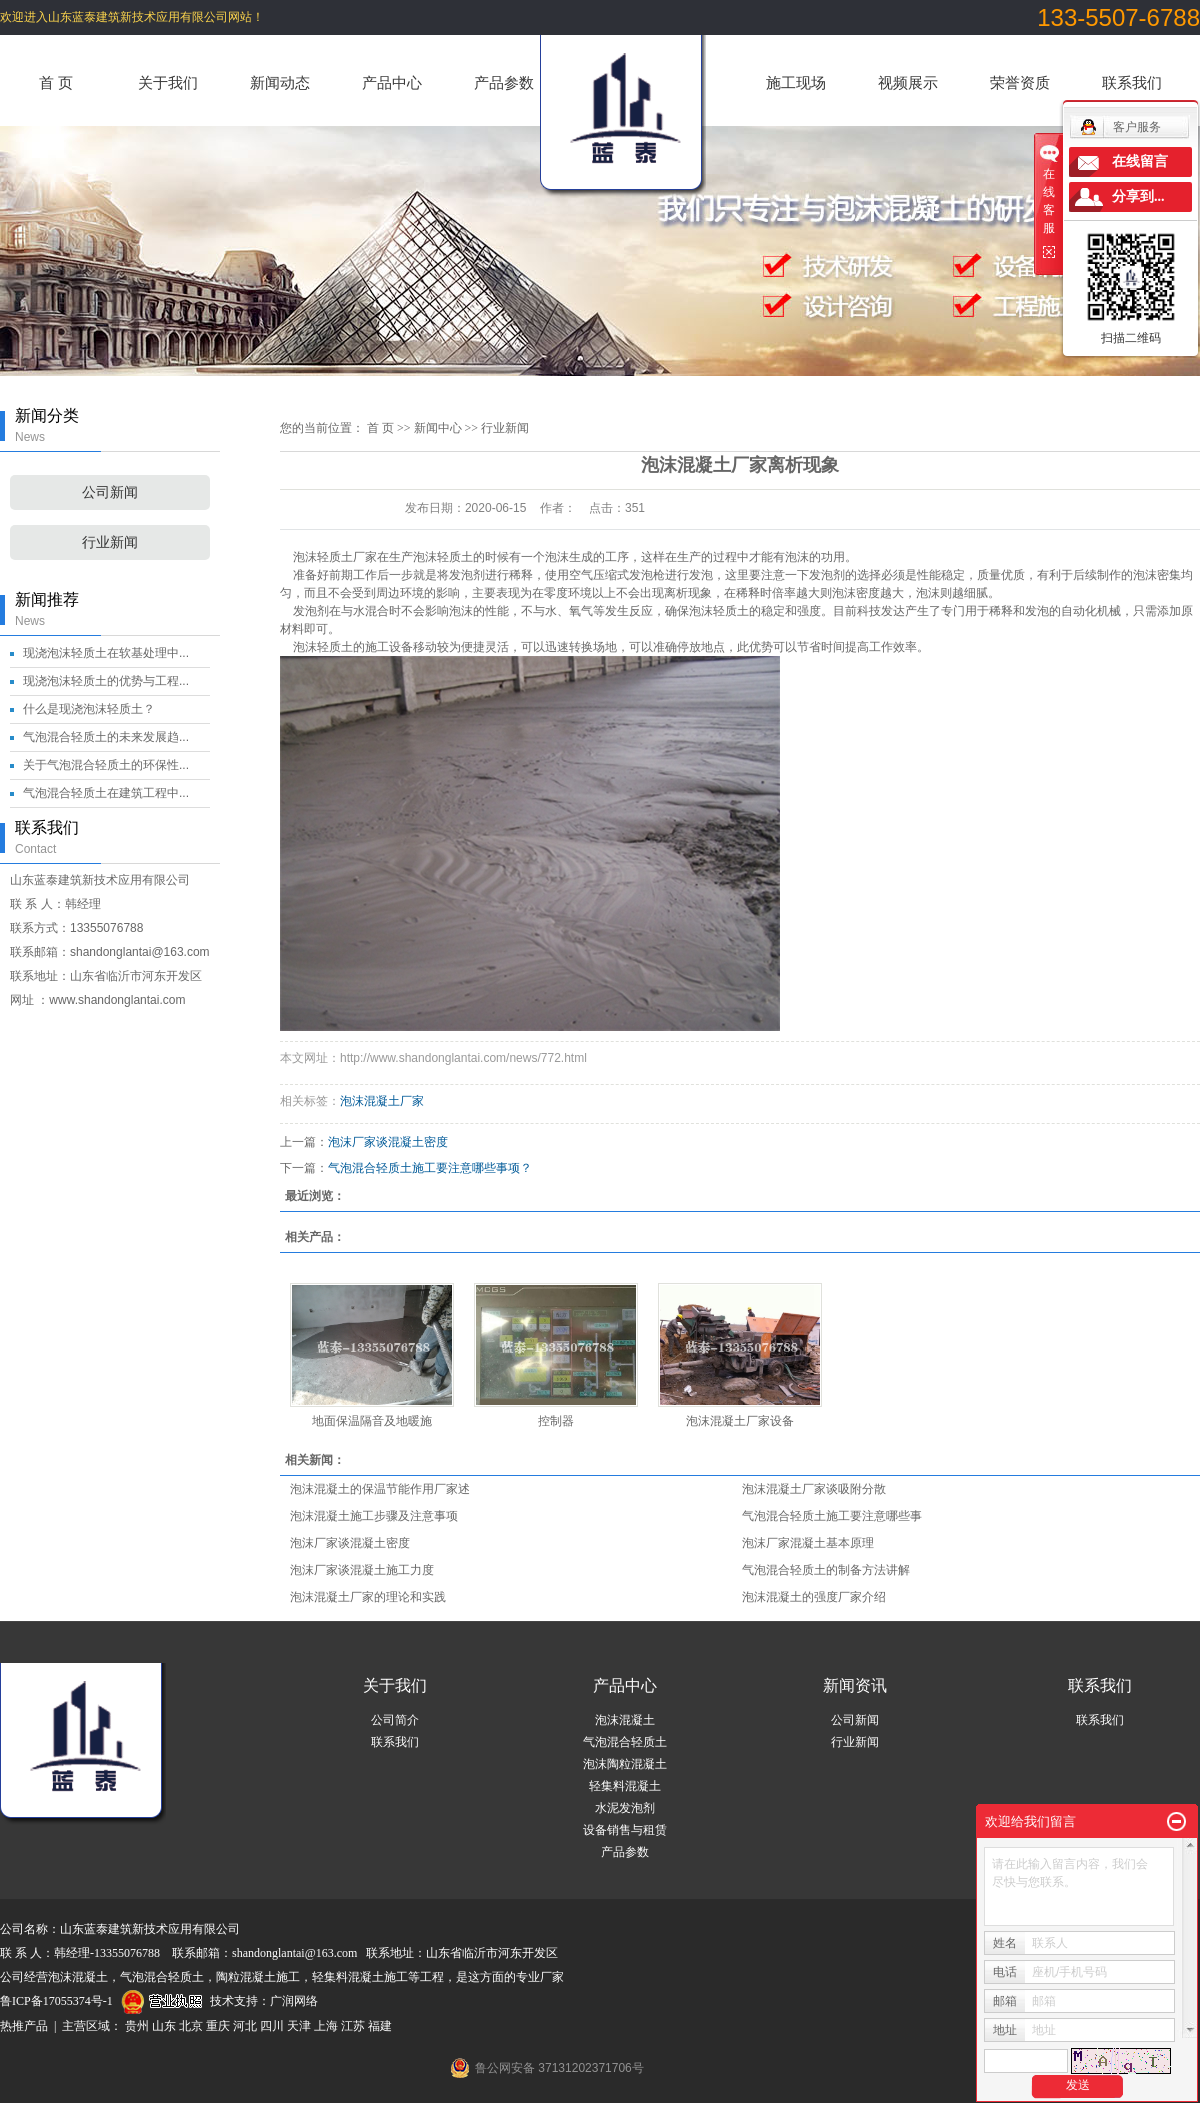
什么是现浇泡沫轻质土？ (89, 709)
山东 (164, 2026)
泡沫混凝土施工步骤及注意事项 (374, 1516)
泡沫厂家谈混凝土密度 (388, 1142)
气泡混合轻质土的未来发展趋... (106, 737)
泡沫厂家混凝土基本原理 (808, 1543)
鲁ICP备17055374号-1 (56, 2001)
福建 (380, 2026)
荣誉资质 (1020, 82)
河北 (245, 2026)
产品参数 (504, 82)
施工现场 (796, 82)
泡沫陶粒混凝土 (625, 1764)
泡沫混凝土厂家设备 (740, 1421)
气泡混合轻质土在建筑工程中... (106, 793)
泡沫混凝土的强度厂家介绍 (814, 1597)
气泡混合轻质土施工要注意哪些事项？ (430, 1168)
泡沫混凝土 (625, 1720)
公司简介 (395, 1720)
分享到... (1138, 196)
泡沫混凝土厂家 (382, 1101)
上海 (326, 2026)
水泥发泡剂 (625, 1808)
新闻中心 (438, 428)
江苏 (353, 2026)
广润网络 (294, 2001)
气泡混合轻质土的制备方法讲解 (826, 1570)
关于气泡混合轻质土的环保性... (106, 765)
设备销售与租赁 (625, 1830)
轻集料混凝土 (625, 1786)
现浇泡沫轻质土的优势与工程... (106, 681)
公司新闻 (110, 492)
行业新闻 (110, 542)
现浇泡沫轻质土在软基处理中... (106, 653)
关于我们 (168, 82)
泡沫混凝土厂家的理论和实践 (368, 1597)
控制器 (556, 1421)
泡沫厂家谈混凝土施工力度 (362, 1570)
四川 (272, 2026)
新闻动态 (280, 82)
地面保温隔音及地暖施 (372, 1421)
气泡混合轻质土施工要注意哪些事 (832, 1516)
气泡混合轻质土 (625, 1742)
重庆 (218, 2026)
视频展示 (908, 82)
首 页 (56, 82)
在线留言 (1140, 161)
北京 (191, 2026)
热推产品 (24, 2026)
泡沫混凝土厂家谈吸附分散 (814, 1489)
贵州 (137, 2026)
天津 (299, 2026)
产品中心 (392, 82)
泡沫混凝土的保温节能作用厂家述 (380, 1489)
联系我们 (1132, 82)
